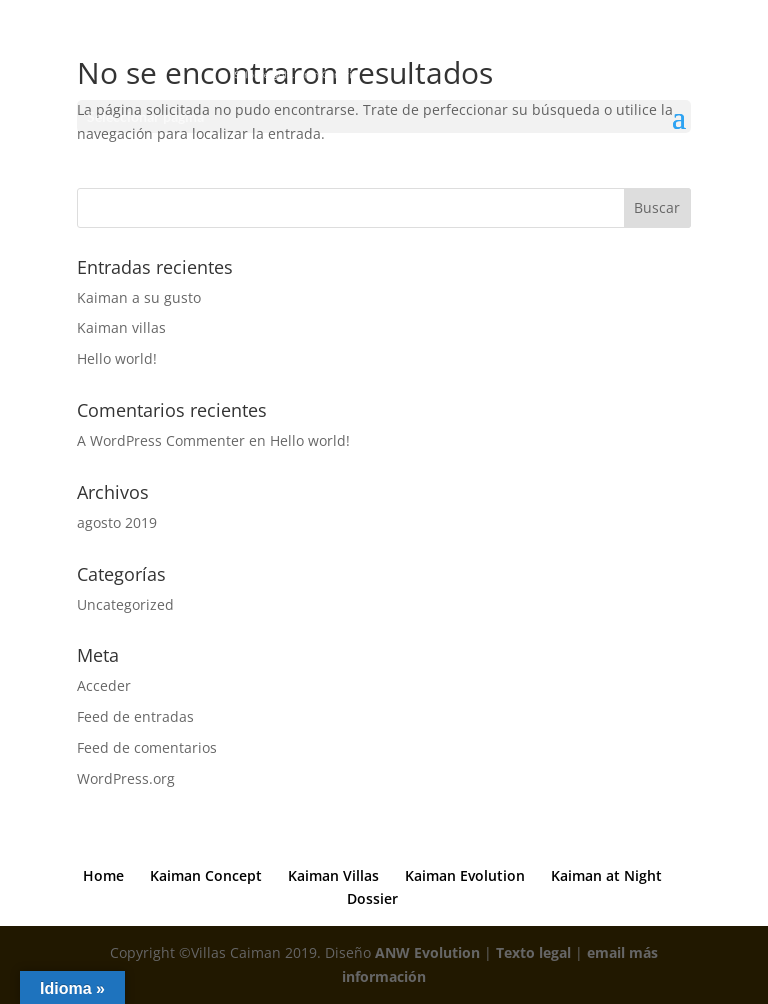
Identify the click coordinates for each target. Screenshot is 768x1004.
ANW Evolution (427, 952)
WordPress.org (126, 778)
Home (103, 875)
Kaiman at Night (606, 875)
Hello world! (117, 358)
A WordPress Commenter (161, 440)
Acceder (104, 685)
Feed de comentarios (147, 747)
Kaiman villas (121, 327)
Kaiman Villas (333, 875)
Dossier (372, 898)
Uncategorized (125, 604)
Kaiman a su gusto (139, 297)
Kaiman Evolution (465, 875)
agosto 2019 (117, 522)
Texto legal (533, 952)
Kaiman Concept (206, 875)
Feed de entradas (135, 716)
